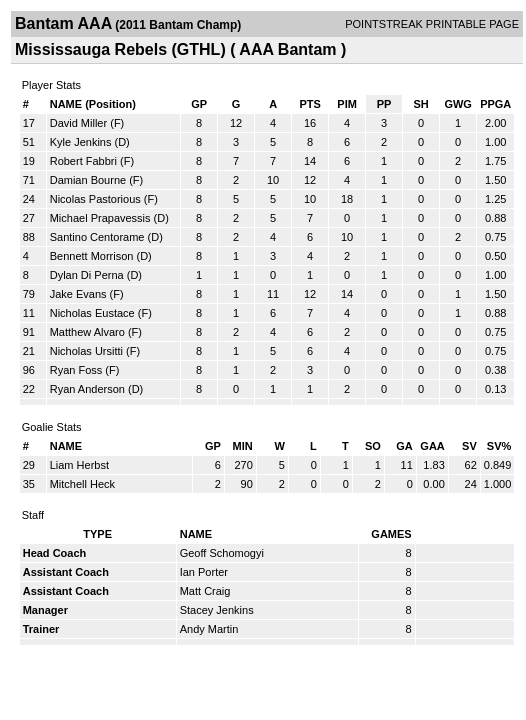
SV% (499, 446)
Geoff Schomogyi (222, 553)
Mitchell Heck (82, 484)
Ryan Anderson (87, 389)
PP (384, 104)
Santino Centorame (97, 237)
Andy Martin (209, 629)
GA (404, 446)
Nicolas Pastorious (95, 199)
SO (373, 446)
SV (469, 446)
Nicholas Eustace (92, 313)
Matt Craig (205, 591)
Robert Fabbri (83, 161)
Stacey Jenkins (217, 610)
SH (420, 104)
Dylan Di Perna (87, 275)
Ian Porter (204, 572)
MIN (243, 446)
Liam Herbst (79, 465)
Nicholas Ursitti (86, 351)
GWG (458, 104)
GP (199, 104)
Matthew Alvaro (87, 332)
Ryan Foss (76, 370)
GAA (432, 446)
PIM (347, 104)
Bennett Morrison (92, 256)
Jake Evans (78, 294)
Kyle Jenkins (81, 142)
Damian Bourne (88, 180)
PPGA (495, 104)
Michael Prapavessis (100, 218)
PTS (309, 104)
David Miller (78, 123)
